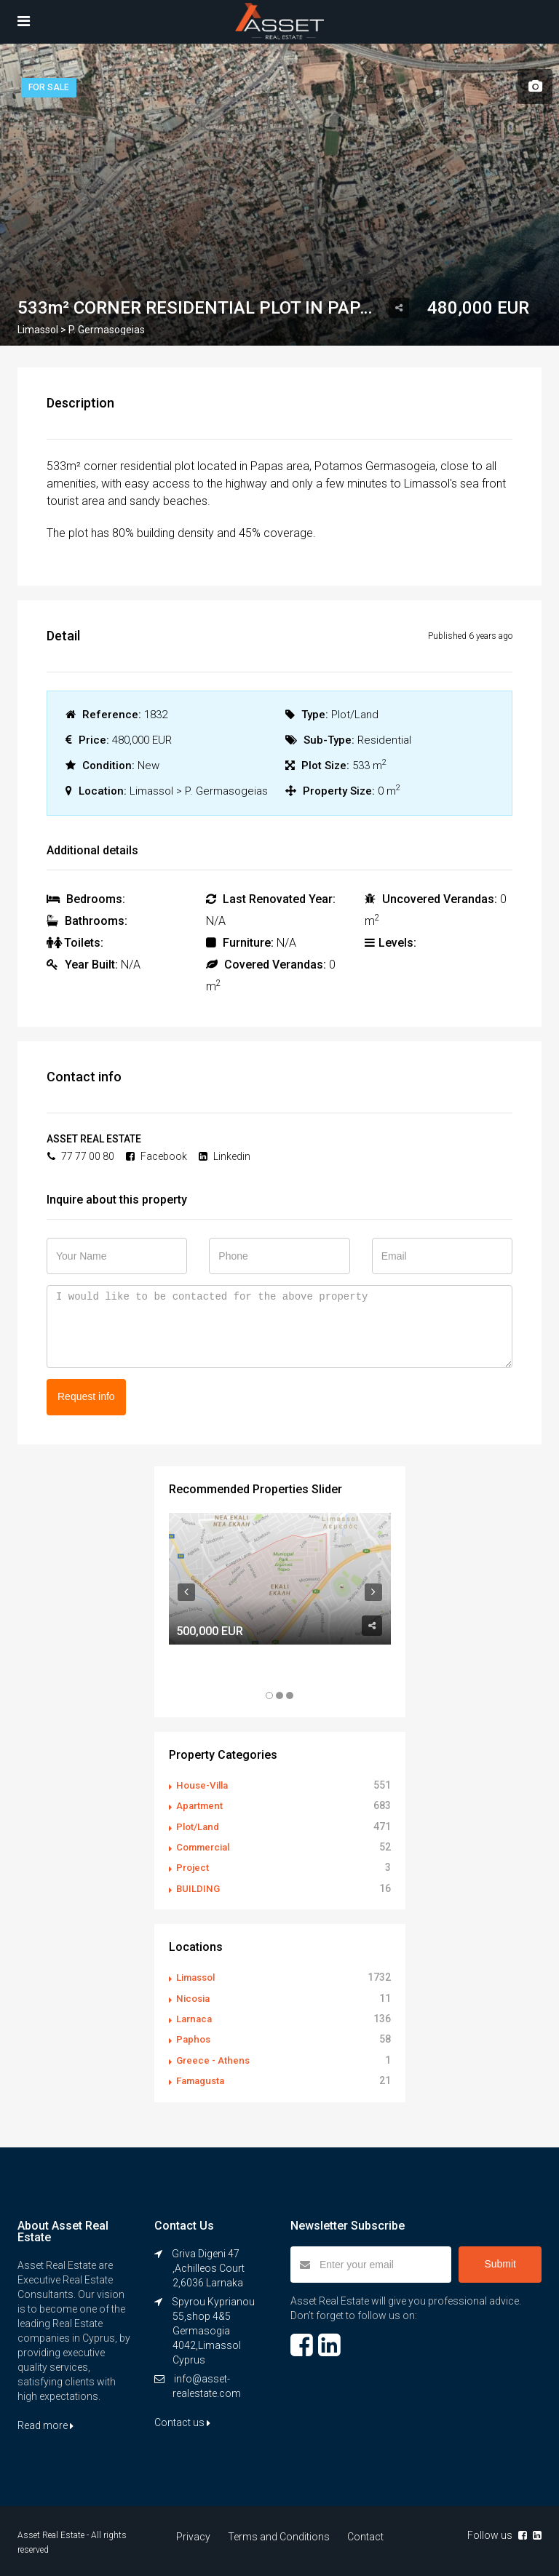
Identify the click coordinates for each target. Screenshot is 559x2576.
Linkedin (224, 1156)
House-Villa (204, 1785)
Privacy (196, 2534)
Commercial (206, 1846)
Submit (500, 2261)
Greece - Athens (214, 2057)
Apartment (201, 1805)
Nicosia (194, 1996)
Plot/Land (199, 1826)
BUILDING (198, 1887)
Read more (45, 2422)
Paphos (194, 2037)
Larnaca (195, 2016)
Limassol (198, 1975)
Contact (362, 2534)
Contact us (182, 2419)
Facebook (156, 1156)
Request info (86, 1396)
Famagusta (203, 2077)
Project (193, 1866)
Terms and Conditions (279, 2534)
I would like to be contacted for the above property (279, 1326)
